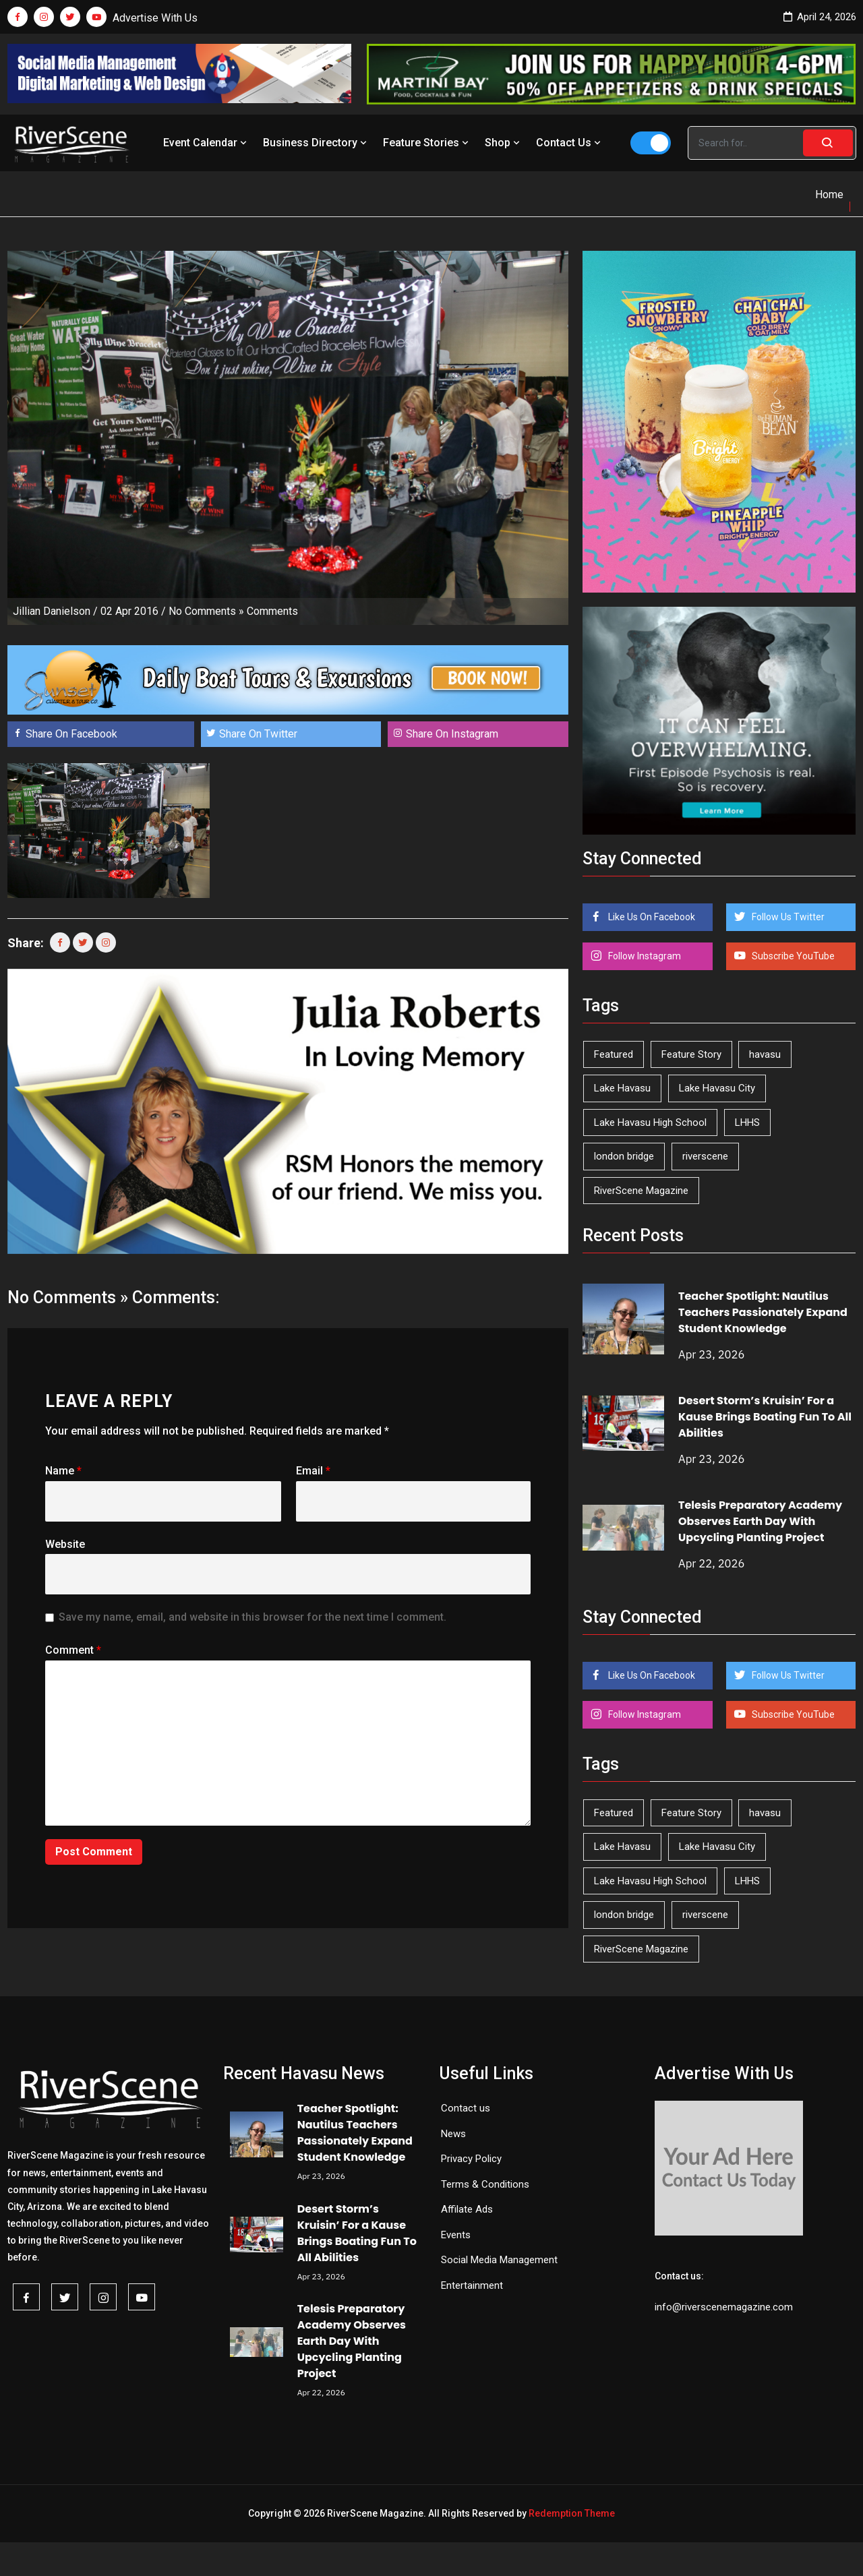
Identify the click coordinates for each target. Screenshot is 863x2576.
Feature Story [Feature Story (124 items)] (691, 1054)
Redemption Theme (572, 2513)
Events (456, 2235)
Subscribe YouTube (792, 956)
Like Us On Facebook (650, 916)
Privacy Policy (471, 2159)
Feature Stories (427, 142)
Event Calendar (206, 142)
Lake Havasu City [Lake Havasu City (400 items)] (717, 1088)
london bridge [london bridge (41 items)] (624, 1156)
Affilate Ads (467, 2209)
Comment (73, 1650)
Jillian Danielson (51, 611)
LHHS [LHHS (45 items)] (747, 1122)
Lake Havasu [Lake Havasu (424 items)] (622, 1088)
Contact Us (569, 142)
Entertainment (472, 2285)
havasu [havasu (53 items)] (765, 1054)
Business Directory (316, 142)
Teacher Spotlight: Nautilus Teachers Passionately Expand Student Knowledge (762, 1312)
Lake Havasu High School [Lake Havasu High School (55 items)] (650, 1122)
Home (829, 194)
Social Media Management (499, 2260)
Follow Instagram (643, 956)
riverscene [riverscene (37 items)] (705, 1156)
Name (63, 1470)
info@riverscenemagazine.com (724, 2307)
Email (313, 1470)
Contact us (465, 2108)
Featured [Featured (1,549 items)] (613, 1054)
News (453, 2134)
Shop (504, 142)
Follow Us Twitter (787, 916)
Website (65, 1544)
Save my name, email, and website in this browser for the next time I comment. (252, 1617)
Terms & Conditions (485, 2184)
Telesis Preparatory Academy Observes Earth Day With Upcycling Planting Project (760, 1521)
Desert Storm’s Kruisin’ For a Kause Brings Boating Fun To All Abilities (765, 1417)
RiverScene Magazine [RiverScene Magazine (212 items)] (641, 1191)
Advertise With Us (155, 17)
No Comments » (206, 611)
